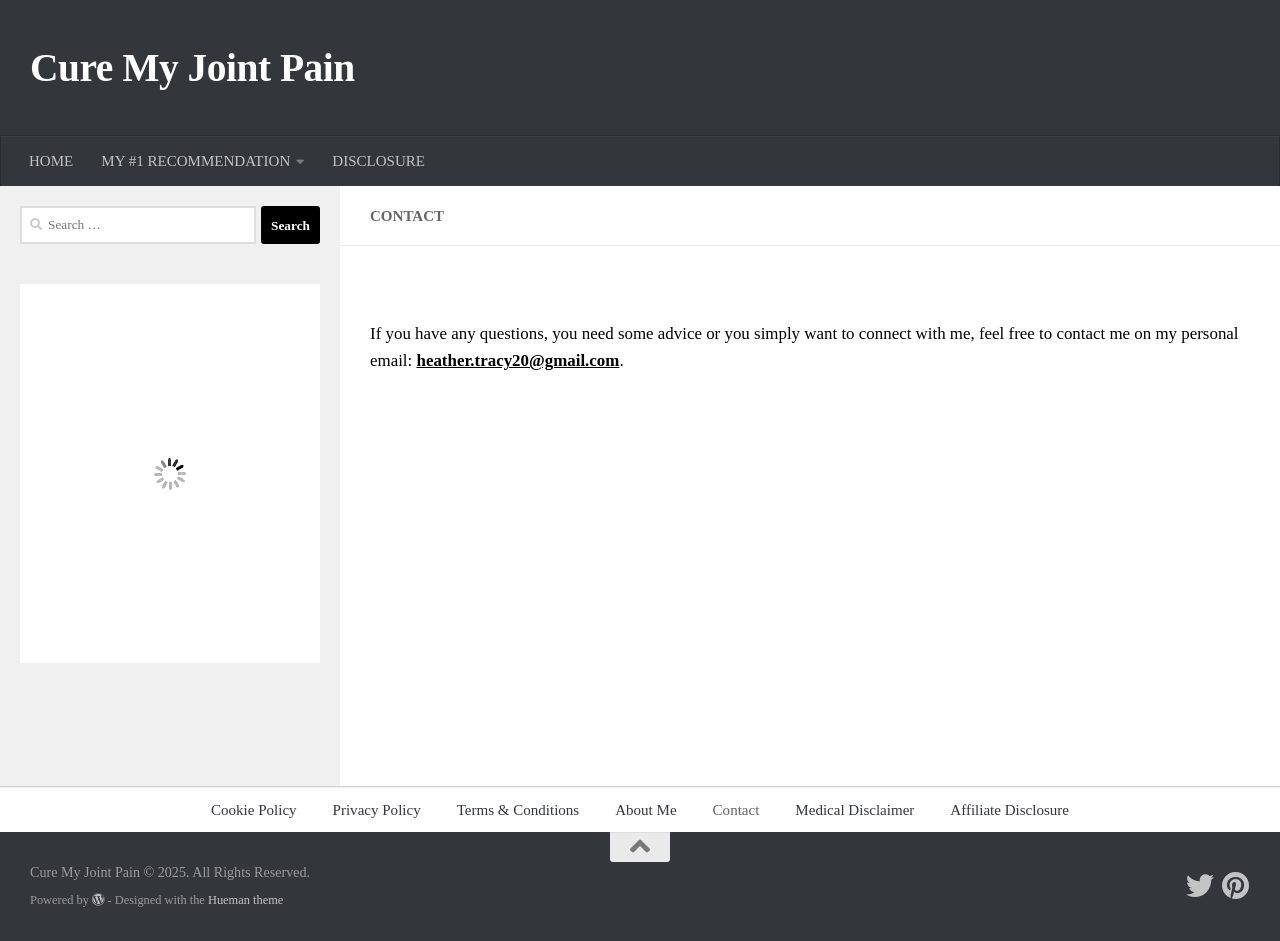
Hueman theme (245, 900)
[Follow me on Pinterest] (1236, 886)
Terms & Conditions (518, 810)
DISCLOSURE (378, 161)
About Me (645, 810)
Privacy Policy (377, 810)
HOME (51, 161)
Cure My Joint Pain (192, 68)
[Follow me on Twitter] (1200, 886)
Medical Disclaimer (854, 810)
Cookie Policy (254, 810)
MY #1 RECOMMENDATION (195, 161)
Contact (736, 810)
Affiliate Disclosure (1009, 810)
